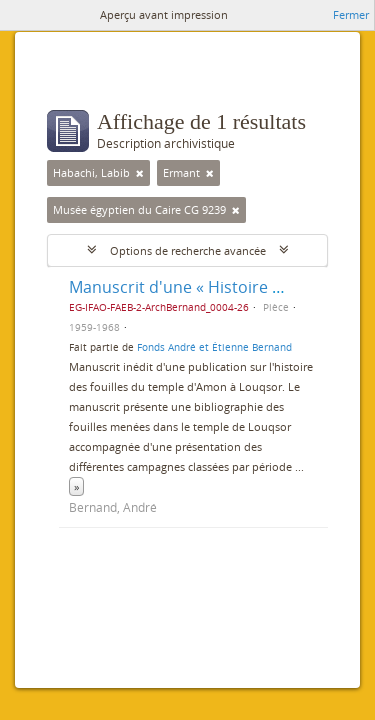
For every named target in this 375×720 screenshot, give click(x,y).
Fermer (351, 14)
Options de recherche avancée (188, 250)
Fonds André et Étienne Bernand (214, 347)
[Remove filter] (140, 173)
